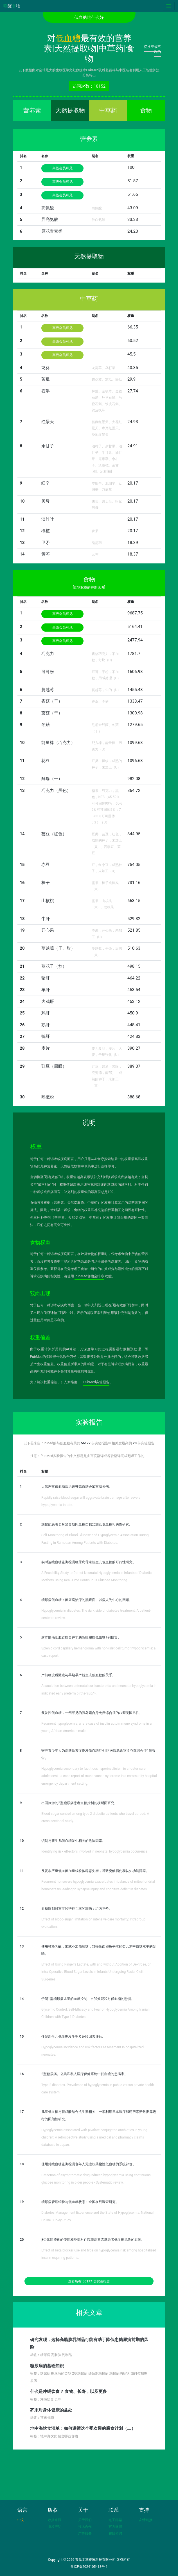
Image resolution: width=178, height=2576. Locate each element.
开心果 (47, 930)
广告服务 (85, 2533)
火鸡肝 (47, 1001)
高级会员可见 (62, 168)
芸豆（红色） (54, 833)
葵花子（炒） (54, 966)
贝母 (45, 501)
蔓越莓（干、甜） (58, 948)
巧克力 (47, 653)
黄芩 (45, 554)
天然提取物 (70, 110)
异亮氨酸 (49, 219)
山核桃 (47, 900)
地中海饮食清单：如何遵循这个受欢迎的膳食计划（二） (83, 2428)
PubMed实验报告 (96, 1382)
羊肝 (45, 989)
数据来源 (54, 2520)
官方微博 (115, 2527)
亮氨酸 (47, 207)
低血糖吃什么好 (89, 17)
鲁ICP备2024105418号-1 (88, 2567)
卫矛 (45, 542)
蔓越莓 (47, 689)
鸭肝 (45, 1036)
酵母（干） (51, 778)
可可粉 (47, 671)
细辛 (45, 483)
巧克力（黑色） (56, 790)
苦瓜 (45, 379)
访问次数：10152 (89, 86)
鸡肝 (45, 1013)
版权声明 (54, 2527)
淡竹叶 (47, 519)
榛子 (45, 882)
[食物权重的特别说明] (89, 587)
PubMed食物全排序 (89, 1276)
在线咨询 (115, 2533)
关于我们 (85, 2520)
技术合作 (85, 2527)
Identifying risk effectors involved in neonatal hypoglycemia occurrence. (94, 1851)
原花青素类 (51, 231)
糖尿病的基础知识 (47, 2365)
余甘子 (47, 445)
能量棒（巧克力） (58, 742)
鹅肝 (45, 1024)
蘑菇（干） (51, 713)
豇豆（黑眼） (54, 1066)
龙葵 (45, 367)
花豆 (45, 760)
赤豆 (45, 864)
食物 (146, 110)
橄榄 (45, 530)
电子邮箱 (115, 2520)
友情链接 (145, 2520)
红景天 (47, 421)
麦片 (45, 1048)
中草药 (108, 110)
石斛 (45, 391)
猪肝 (45, 978)
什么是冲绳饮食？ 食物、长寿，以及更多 (68, 2391)
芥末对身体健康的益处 (51, 2410)
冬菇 (45, 724)
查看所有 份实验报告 (89, 2281)
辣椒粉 (47, 1097)
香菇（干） (51, 701)
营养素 (32, 110)
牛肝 (45, 918)
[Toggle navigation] (169, 6)
